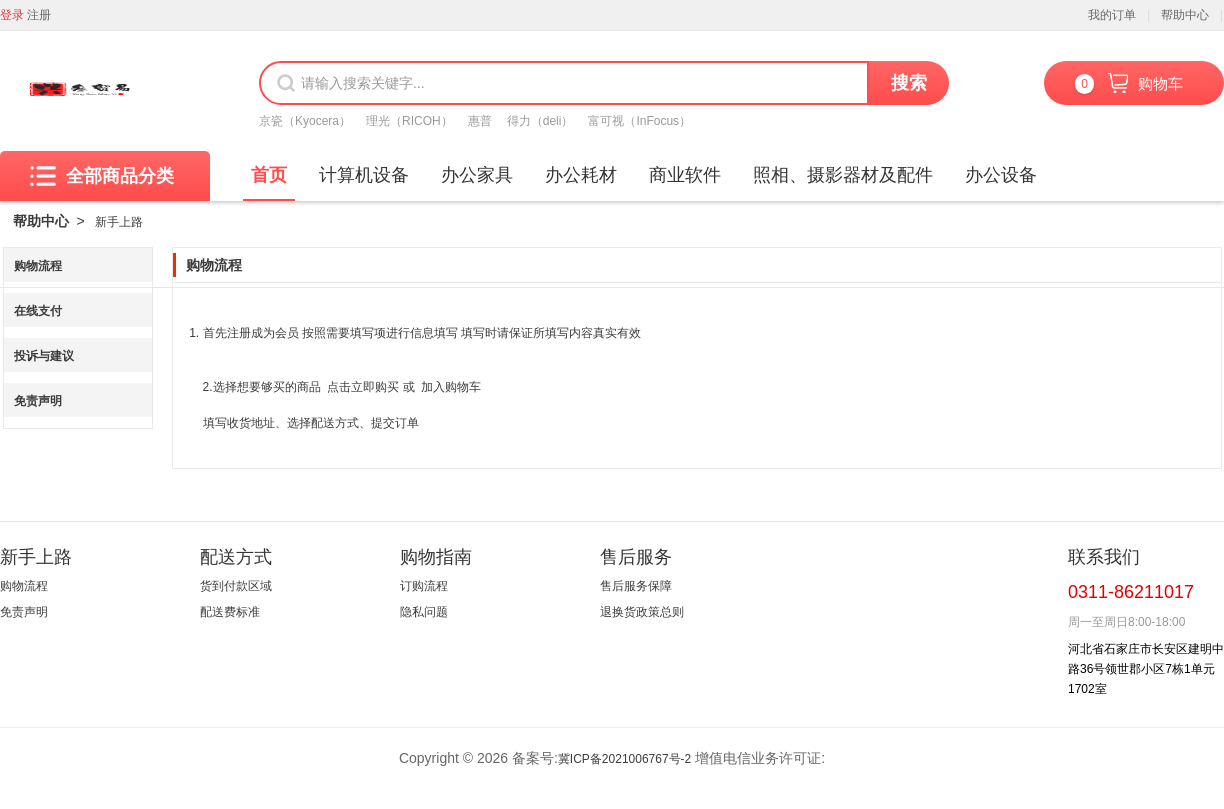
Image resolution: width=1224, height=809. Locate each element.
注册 (39, 15)
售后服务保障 (636, 586)
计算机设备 (364, 175)
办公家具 (477, 175)
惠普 (480, 121)
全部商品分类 (102, 176)
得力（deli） (540, 121)
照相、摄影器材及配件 (843, 175)
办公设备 (1001, 175)
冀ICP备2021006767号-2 (624, 759)
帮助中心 (1185, 15)
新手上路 (119, 222)
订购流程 (424, 586)
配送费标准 (230, 612)
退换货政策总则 (642, 612)
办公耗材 (581, 175)
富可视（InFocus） (639, 121)
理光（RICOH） (409, 121)
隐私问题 (424, 612)
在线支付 (38, 311)
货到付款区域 (236, 586)
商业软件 (685, 175)
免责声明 (38, 401)
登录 (12, 15)
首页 (269, 175)
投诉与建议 (44, 356)
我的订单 (1112, 15)
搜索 (909, 83)
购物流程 (38, 266)
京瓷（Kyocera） (305, 121)
